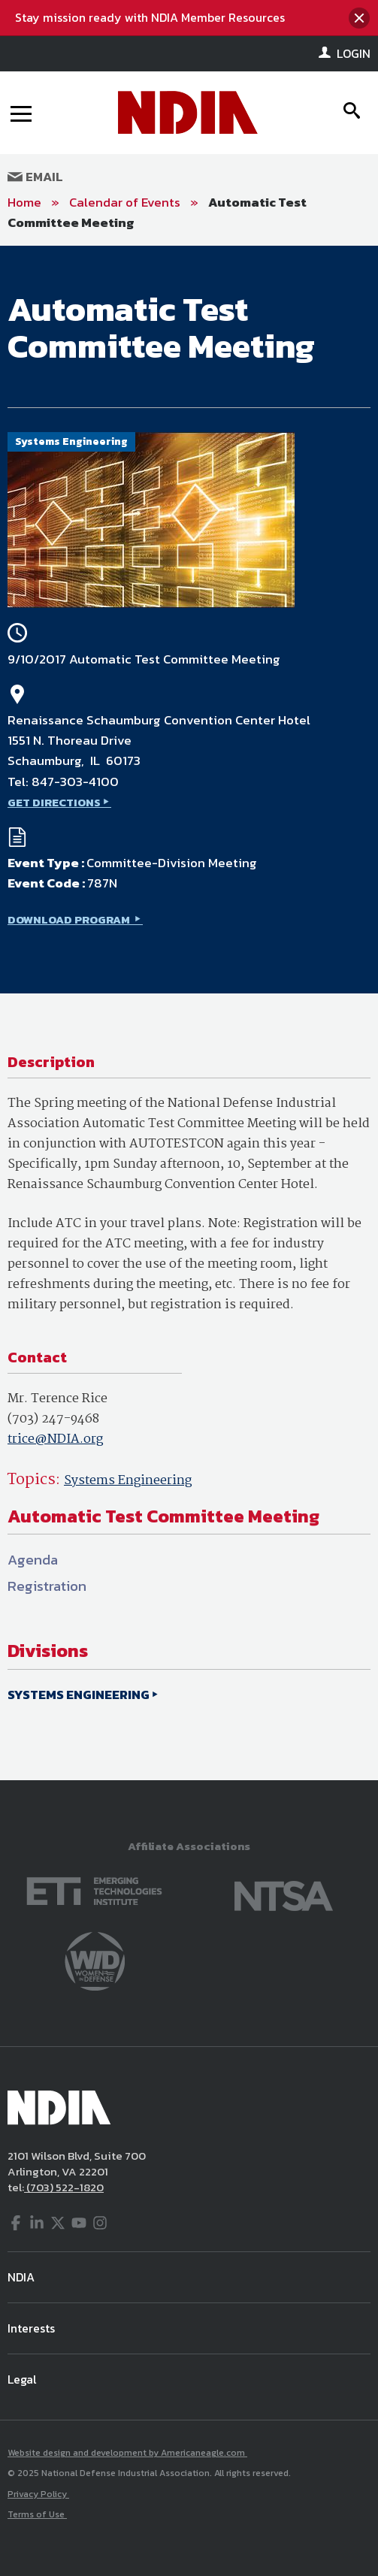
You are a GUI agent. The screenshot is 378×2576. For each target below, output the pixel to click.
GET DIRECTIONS (54, 802)
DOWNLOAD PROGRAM (70, 919)
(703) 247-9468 (53, 1419)
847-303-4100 (75, 781)
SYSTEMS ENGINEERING (79, 1694)
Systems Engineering (128, 1481)
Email (35, 176)
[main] (189, 1013)
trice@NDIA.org (55, 1439)
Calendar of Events (124, 202)
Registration (47, 1586)
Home (24, 202)
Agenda (33, 1560)
